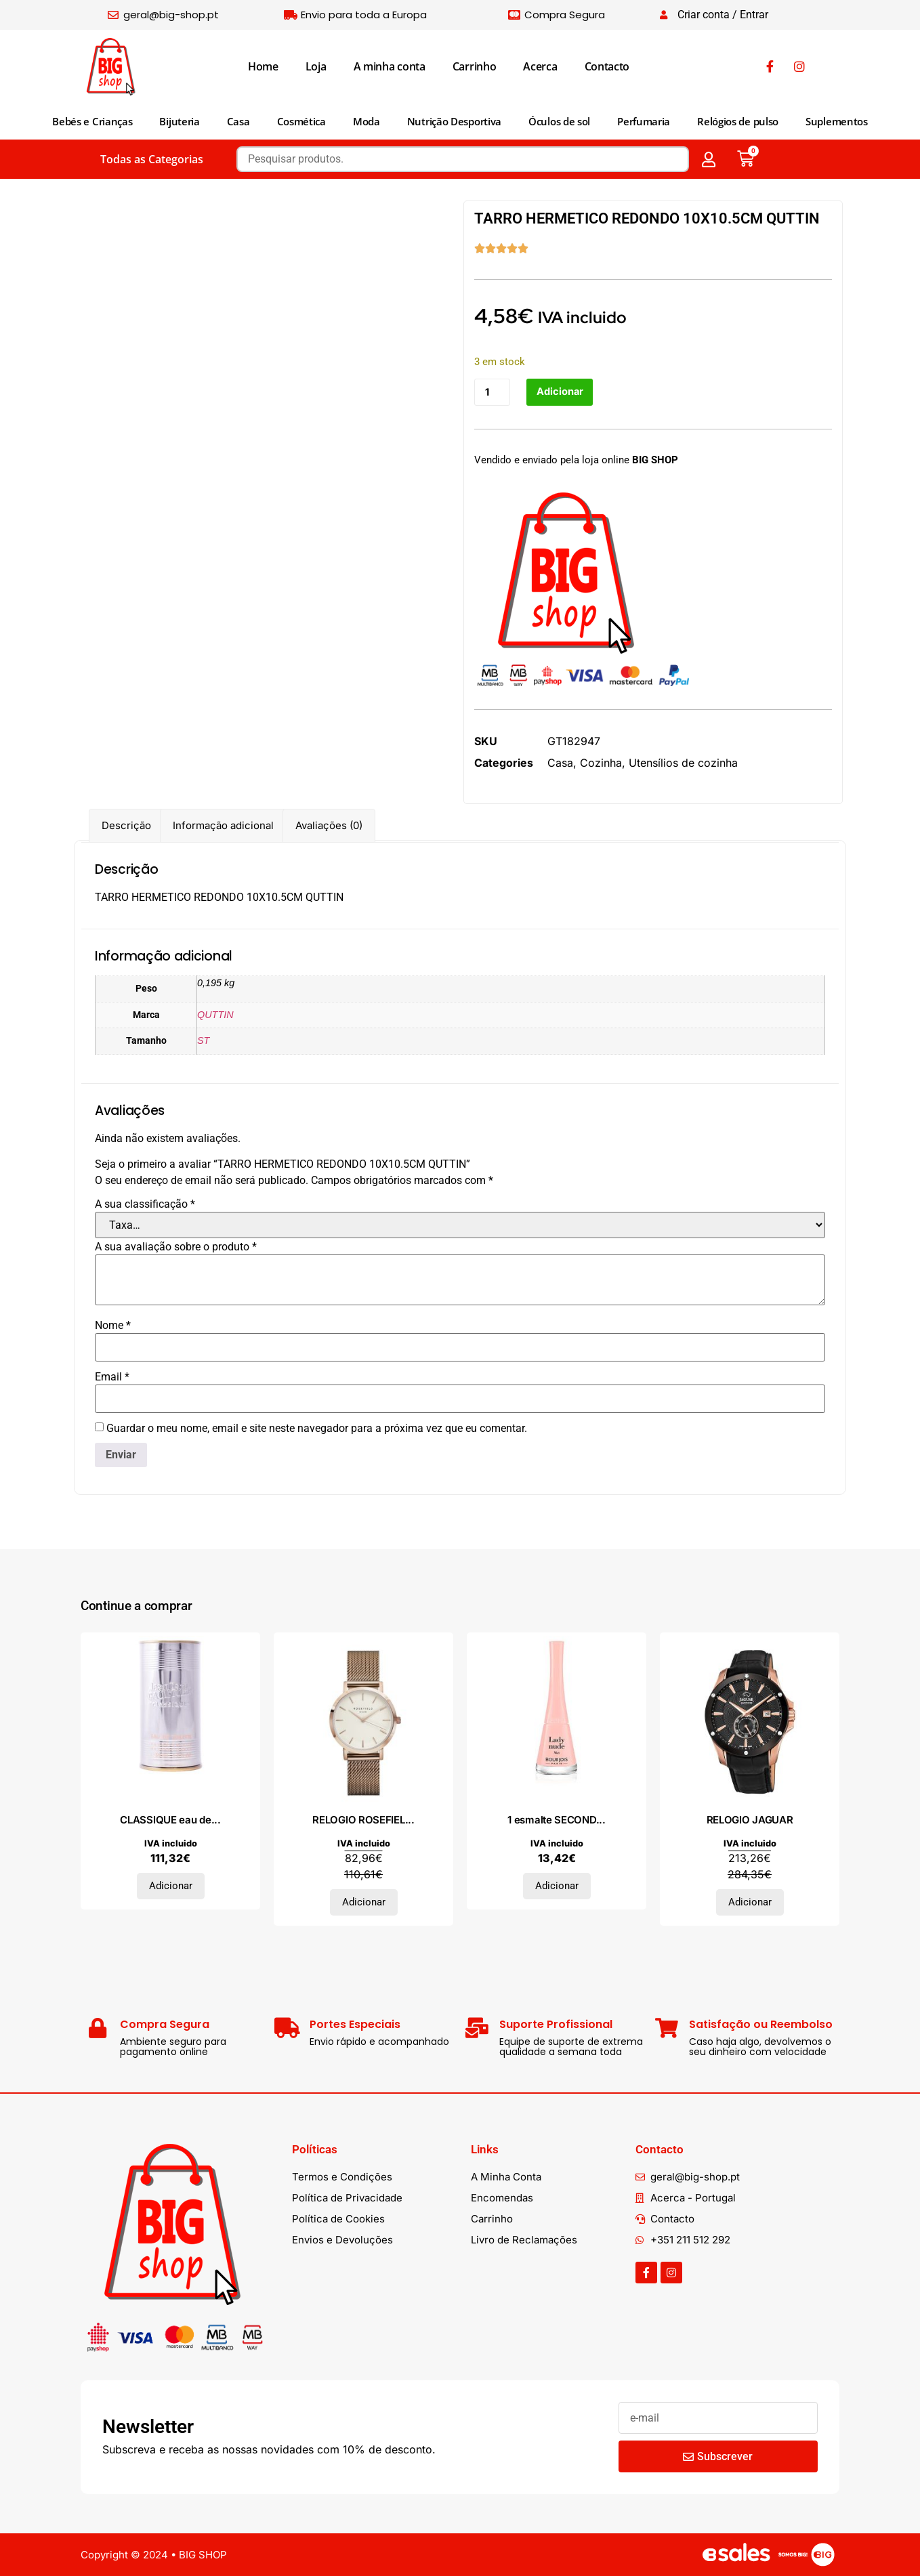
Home (263, 66)
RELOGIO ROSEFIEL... (363, 1819)
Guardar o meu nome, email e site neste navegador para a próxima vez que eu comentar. (316, 1428)
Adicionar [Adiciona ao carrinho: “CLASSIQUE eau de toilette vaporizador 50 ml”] (170, 1886)
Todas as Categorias (151, 159)
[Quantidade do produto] (492, 392)
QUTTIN (215, 1014)
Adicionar (561, 392)
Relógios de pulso (737, 121)
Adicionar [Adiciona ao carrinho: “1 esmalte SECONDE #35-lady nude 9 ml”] (557, 1886)
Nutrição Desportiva (454, 121)
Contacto (607, 66)
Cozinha (601, 763)
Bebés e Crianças (92, 121)
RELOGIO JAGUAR (750, 1819)
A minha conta (389, 66)
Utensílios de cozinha (683, 763)
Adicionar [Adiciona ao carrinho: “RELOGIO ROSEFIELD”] (363, 1902)
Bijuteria (179, 121)
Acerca (540, 66)
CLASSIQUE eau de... (170, 1819)
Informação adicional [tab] (223, 825)
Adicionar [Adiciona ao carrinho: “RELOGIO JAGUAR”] (750, 1902)
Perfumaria (643, 121)
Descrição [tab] (126, 825)
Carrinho (475, 66)
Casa (238, 121)
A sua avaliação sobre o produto (176, 1247)
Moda (366, 121)
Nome (113, 1325)
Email (112, 1377)
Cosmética (301, 121)
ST (203, 1040)
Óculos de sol (559, 121)
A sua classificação (145, 1204)
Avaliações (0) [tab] (328, 825)
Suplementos (837, 121)
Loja (316, 66)
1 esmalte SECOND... (556, 1819)
